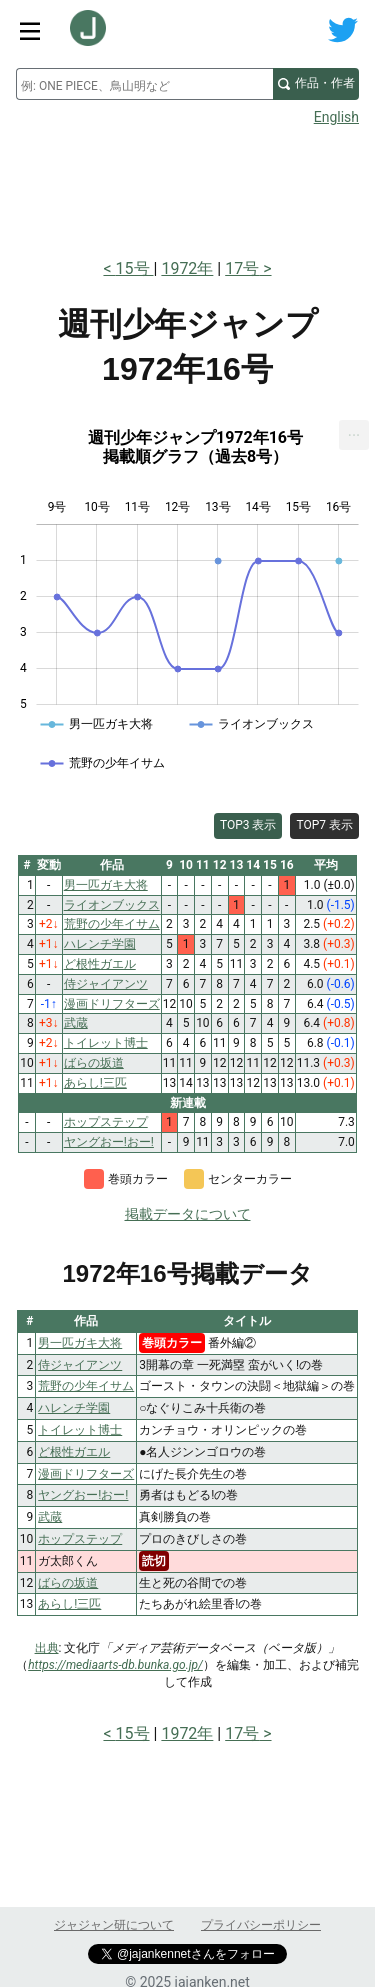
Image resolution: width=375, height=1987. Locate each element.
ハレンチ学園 (74, 1408)
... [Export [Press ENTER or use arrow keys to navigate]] (354, 430)
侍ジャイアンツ (80, 1365)
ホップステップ (80, 1539)
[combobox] (144, 84)
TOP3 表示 (248, 825)
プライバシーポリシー (261, 1925)
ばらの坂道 (68, 1583)
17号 (242, 268)
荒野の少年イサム (86, 1386)
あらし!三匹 (69, 1604)
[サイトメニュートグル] (30, 30)
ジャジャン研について (114, 1925)
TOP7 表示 (324, 825)
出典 (47, 1648)
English (336, 117)
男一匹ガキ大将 (80, 1343)
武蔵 (50, 1517)
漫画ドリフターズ (86, 1474)
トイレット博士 (80, 1430)
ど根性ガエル (74, 1452)
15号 (135, 268)
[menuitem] (354, 435)
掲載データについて (188, 1214)
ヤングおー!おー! (83, 1495)
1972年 (187, 268)
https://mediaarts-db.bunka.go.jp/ (115, 1665)
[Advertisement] (187, 186)
